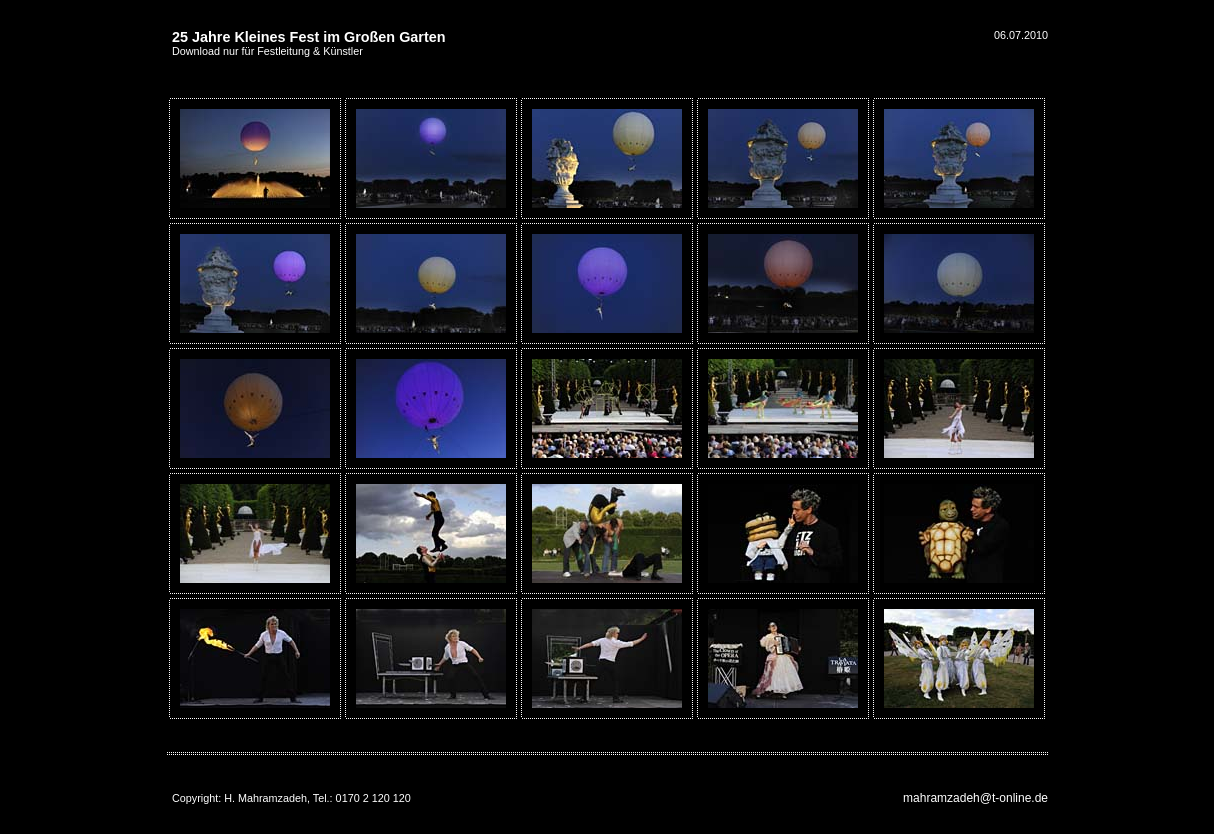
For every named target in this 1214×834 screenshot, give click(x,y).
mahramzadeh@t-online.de (975, 798)
